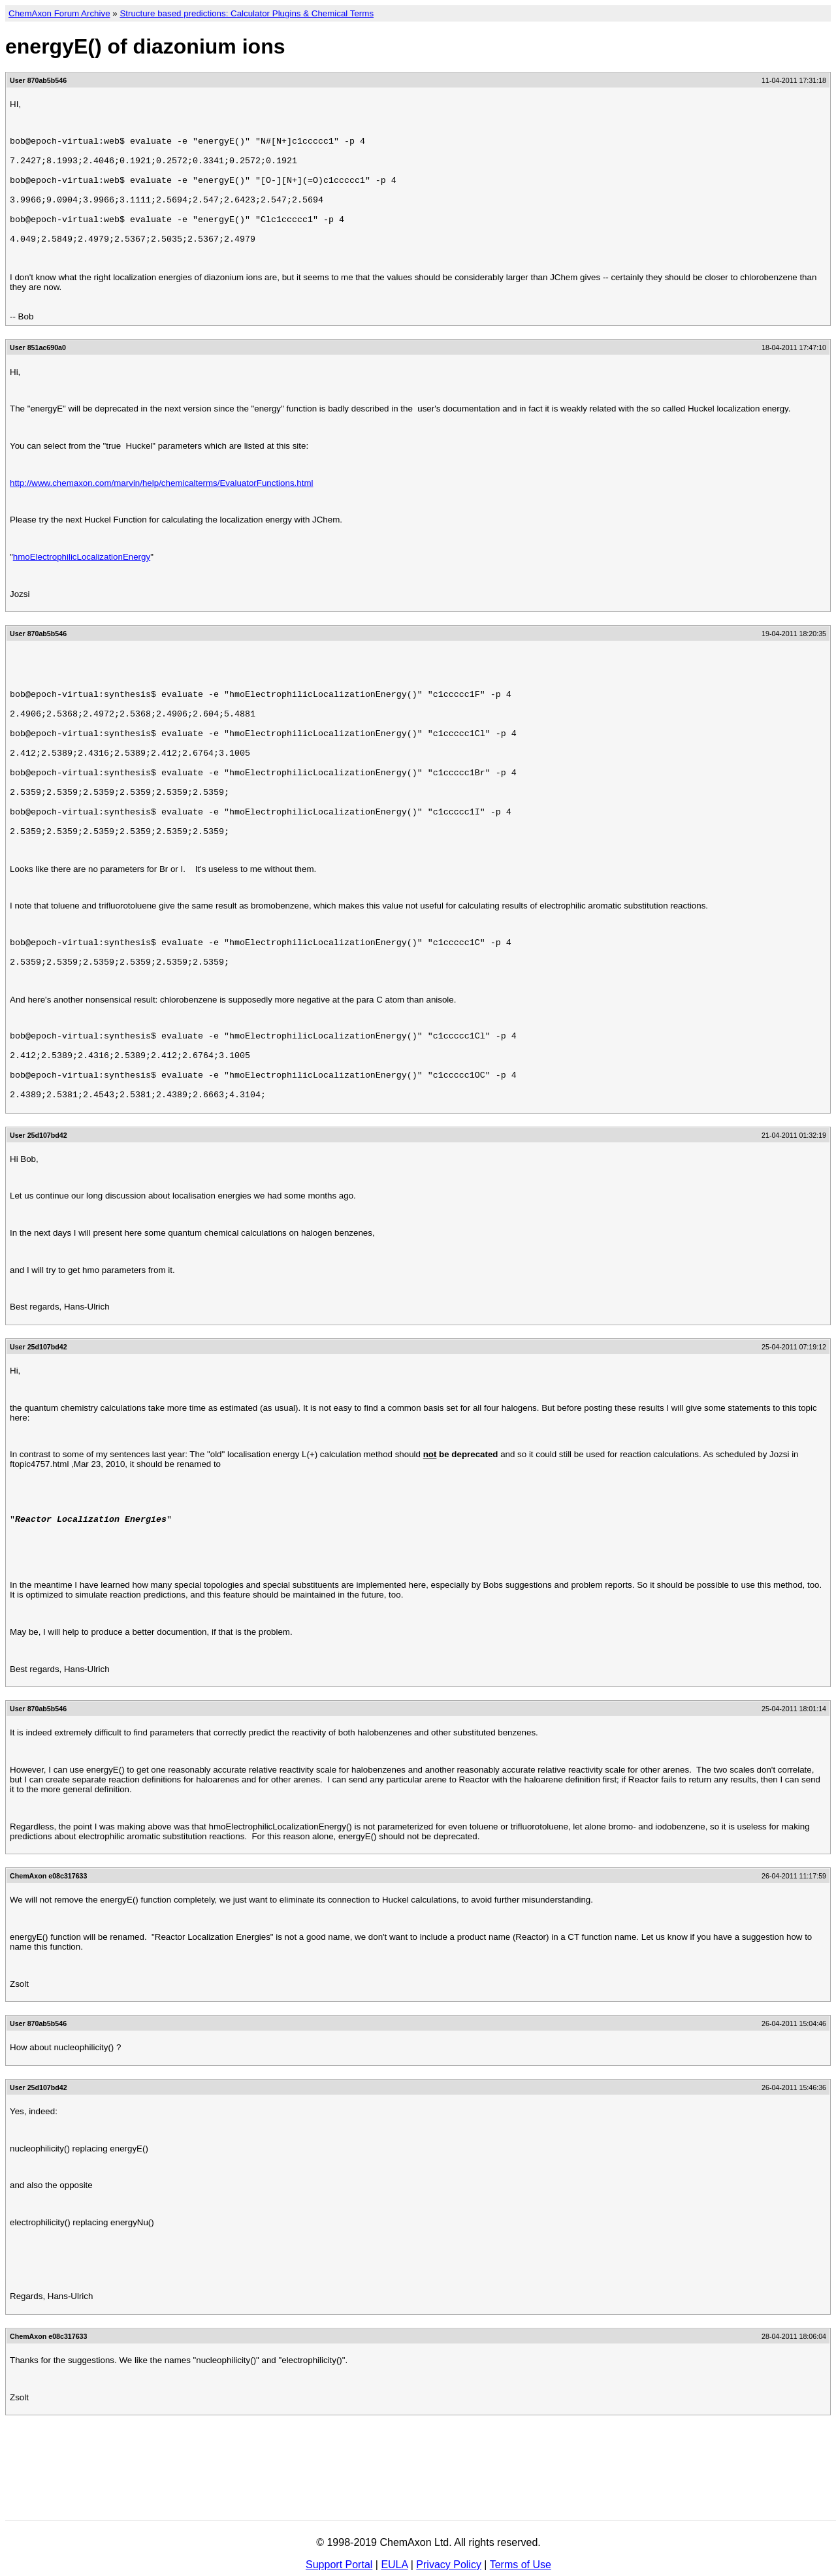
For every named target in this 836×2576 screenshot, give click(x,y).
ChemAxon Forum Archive (59, 13)
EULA (394, 2564)
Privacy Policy (448, 2564)
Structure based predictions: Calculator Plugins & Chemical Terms (247, 13)
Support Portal (339, 2564)
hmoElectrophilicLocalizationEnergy (81, 580)
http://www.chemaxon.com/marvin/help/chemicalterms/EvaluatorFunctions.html (161, 506)
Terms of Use (520, 2564)
